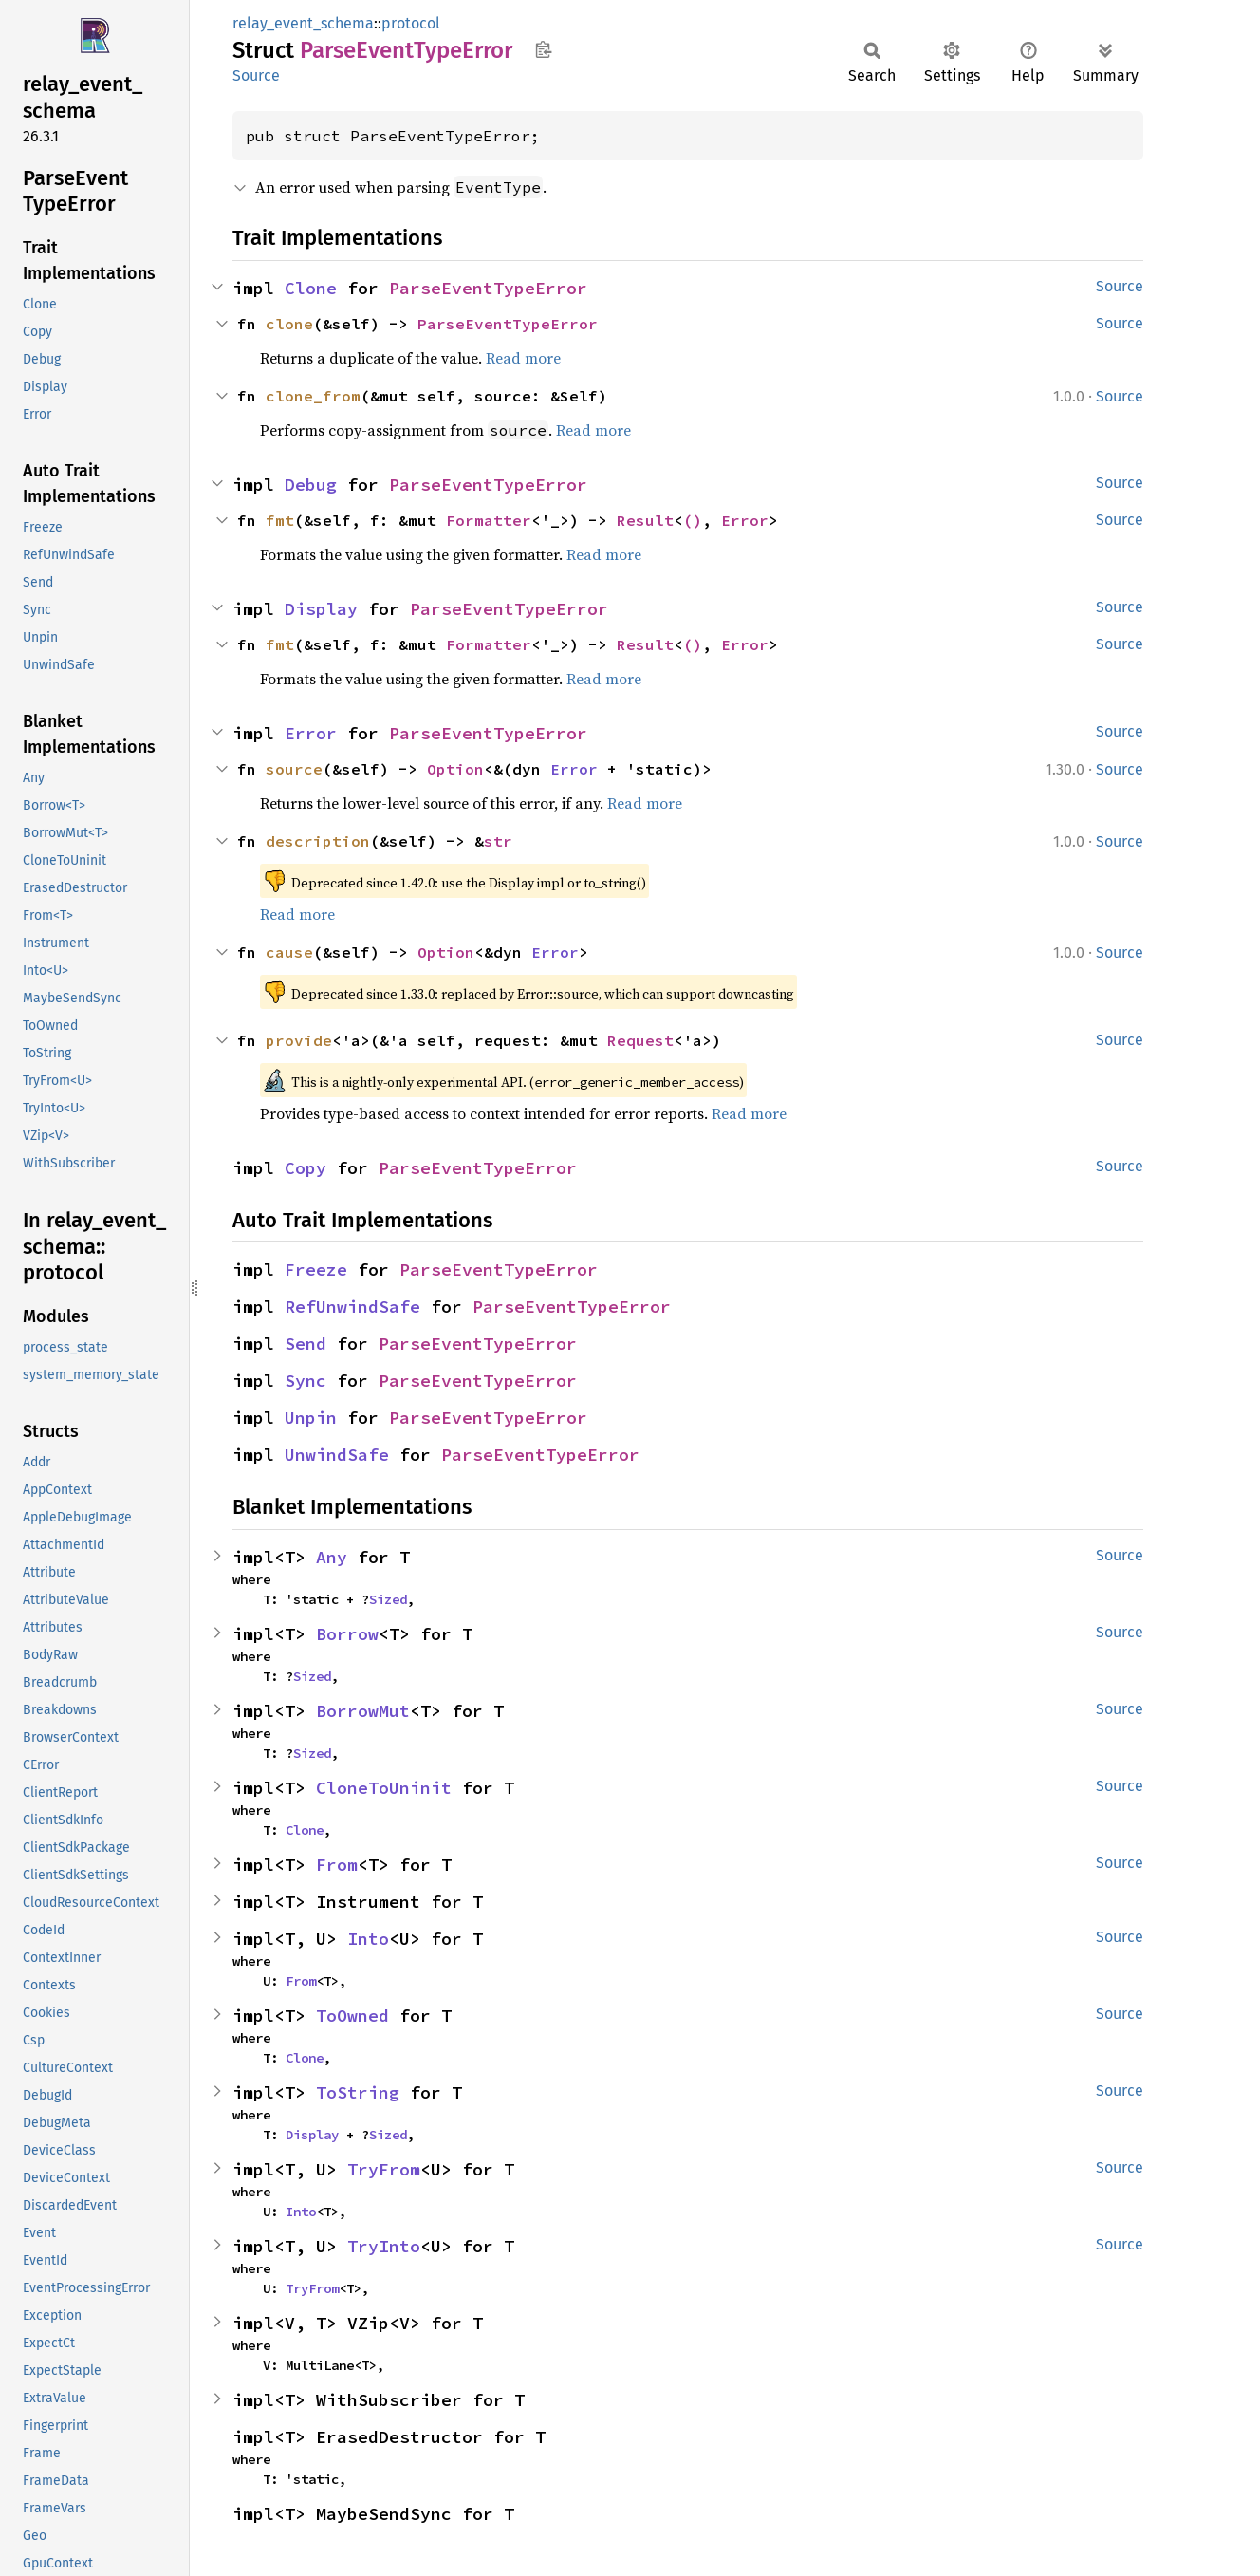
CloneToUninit (384, 1788)
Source (256, 75)
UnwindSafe (337, 1454)
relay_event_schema (303, 23)
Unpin (311, 1417)
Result (645, 520)
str (498, 840)
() (692, 520)
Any (331, 1557)
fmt (280, 520)
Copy (305, 1168)
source (294, 768)
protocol (410, 23)
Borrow (347, 1634)
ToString (357, 2092)
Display (321, 609)
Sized (388, 1599)
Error (745, 520)
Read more (523, 357)
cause (289, 952)
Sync (305, 1380)
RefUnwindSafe (352, 1306)
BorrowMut (363, 1711)
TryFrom (383, 2169)
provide (299, 1040)
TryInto (383, 2246)
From (337, 1865)
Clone (311, 288)
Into (368, 1939)
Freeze (316, 1269)
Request (640, 1040)
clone (289, 323)
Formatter (488, 520)
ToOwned (352, 2015)
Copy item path (543, 49)
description (318, 840)
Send (305, 1343)
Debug (311, 484)
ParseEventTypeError (488, 288)
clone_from (313, 395)
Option (455, 768)
